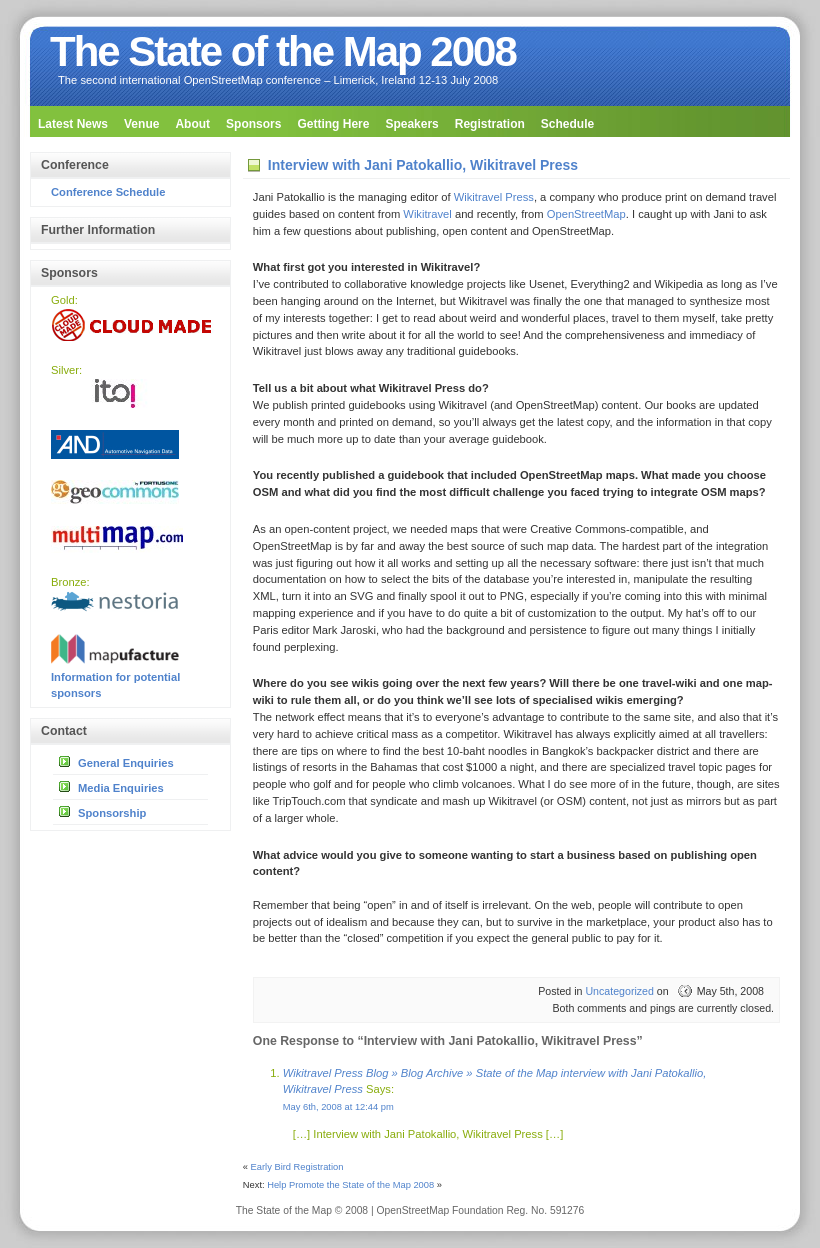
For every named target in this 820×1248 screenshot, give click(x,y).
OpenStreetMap (586, 214)
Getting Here (333, 124)
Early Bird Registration (297, 1167)
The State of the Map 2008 (283, 51)
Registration (490, 124)
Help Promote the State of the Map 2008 (350, 1185)
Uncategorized (619, 991)
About (192, 124)
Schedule (567, 124)
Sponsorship (112, 813)
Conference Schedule (108, 192)
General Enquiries (126, 763)
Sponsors (253, 124)
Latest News (73, 124)
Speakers (411, 124)
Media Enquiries (121, 788)
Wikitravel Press (494, 197)
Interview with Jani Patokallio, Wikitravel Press (423, 165)
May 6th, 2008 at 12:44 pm (338, 1107)
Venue (141, 124)
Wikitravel (427, 214)
